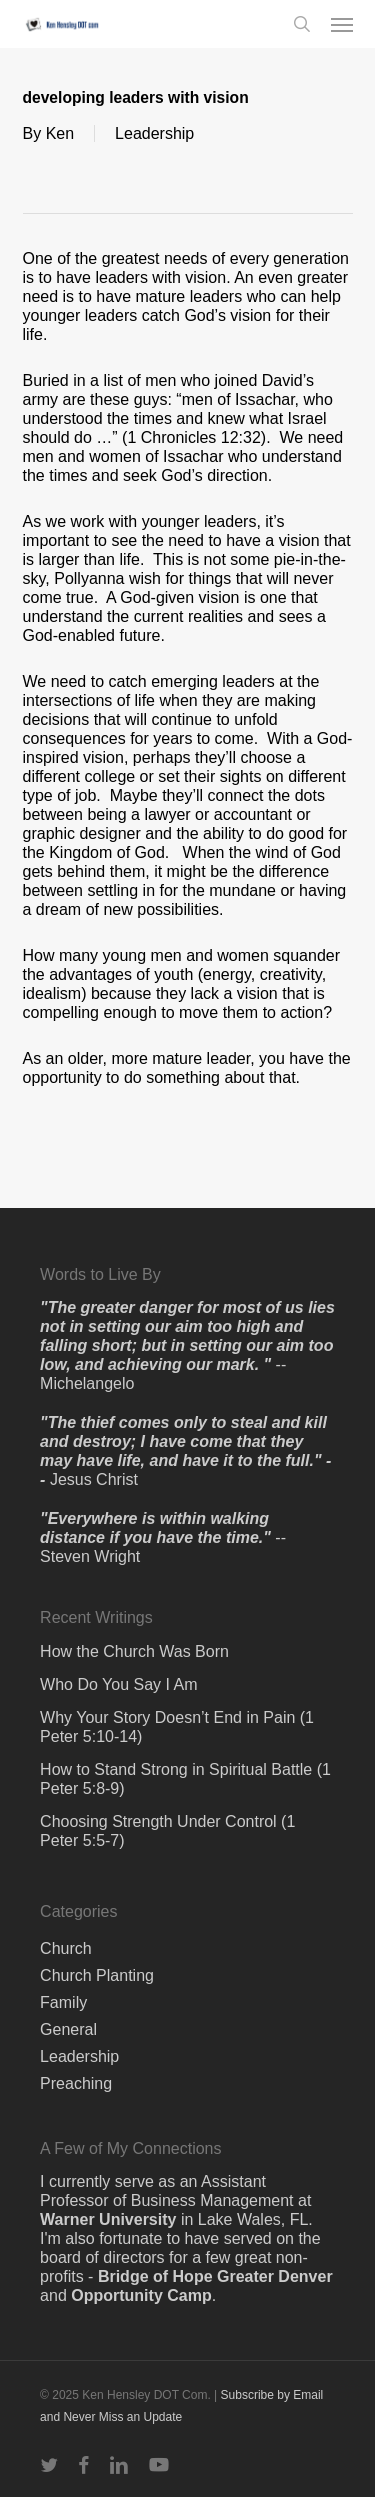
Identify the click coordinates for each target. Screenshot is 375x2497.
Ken (60, 133)
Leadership (154, 133)
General (68, 2029)
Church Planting (97, 1975)
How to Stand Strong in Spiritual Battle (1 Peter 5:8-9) (185, 1779)
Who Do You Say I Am (118, 1684)
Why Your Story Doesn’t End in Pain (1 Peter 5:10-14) (177, 1727)
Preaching (76, 2083)
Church (66, 1948)
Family (63, 2002)
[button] (342, 24)
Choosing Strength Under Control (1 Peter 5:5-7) (167, 1831)
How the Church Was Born (134, 1651)
